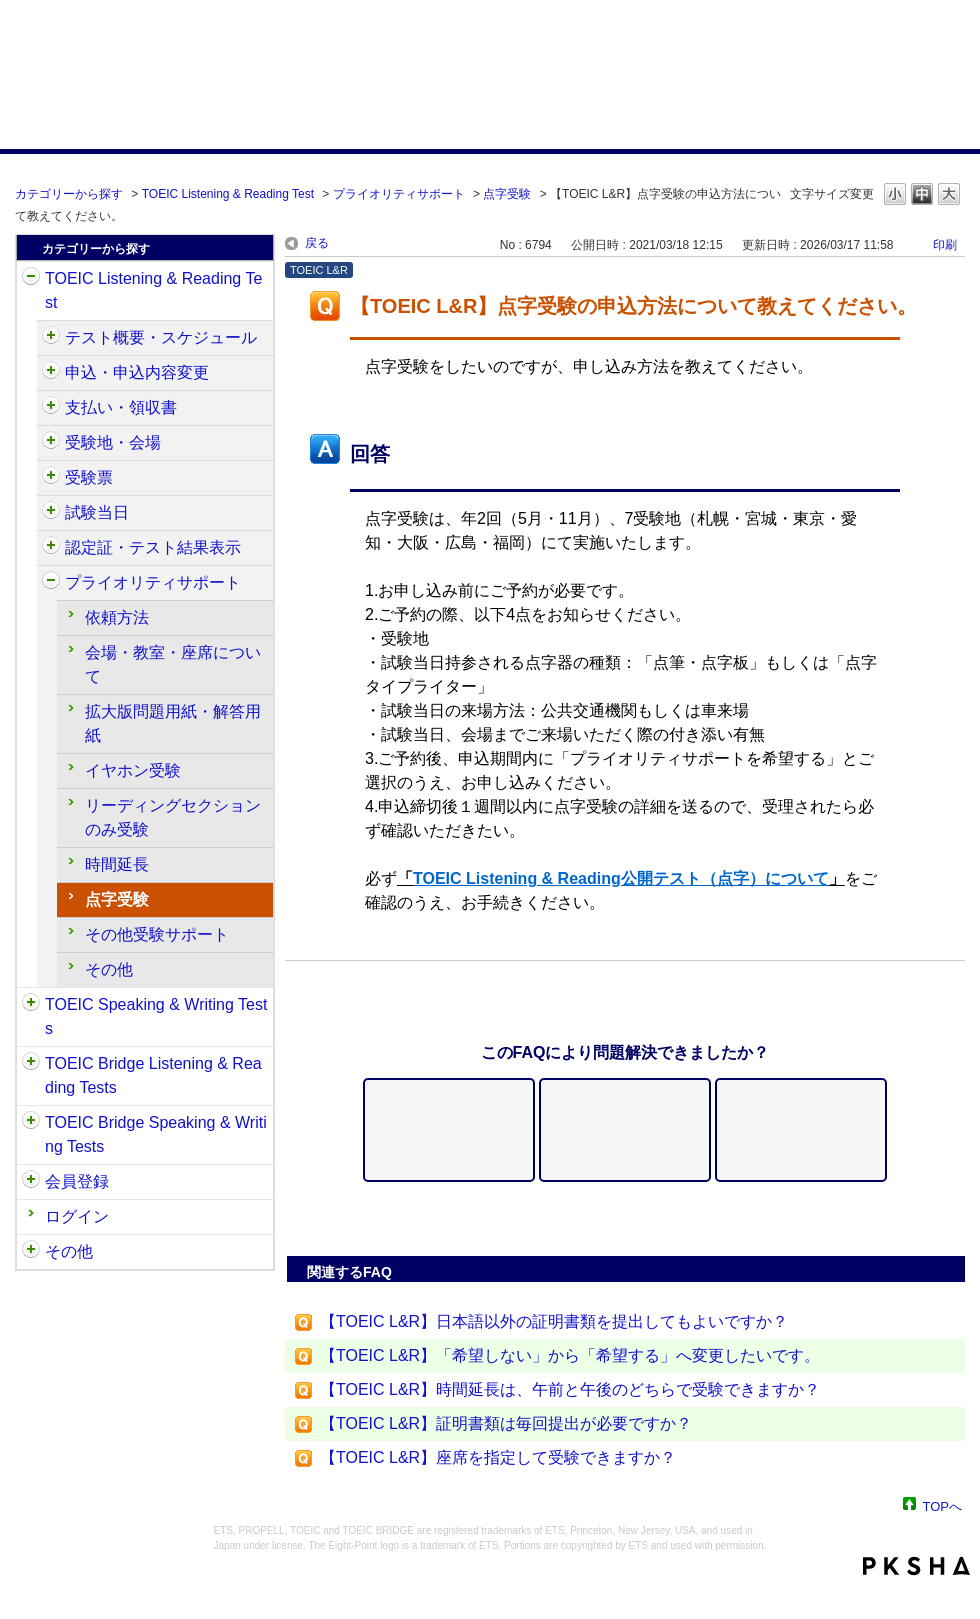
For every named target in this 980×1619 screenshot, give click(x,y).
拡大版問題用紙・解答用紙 (173, 723)
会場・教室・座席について (173, 664)
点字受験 (507, 194)
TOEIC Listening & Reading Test (228, 194)
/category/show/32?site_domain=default (31, 1005)
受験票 (89, 477)
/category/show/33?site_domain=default (31, 1064)
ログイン (77, 1216)
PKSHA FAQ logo (916, 1566)
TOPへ (943, 1505)
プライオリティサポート (399, 194)
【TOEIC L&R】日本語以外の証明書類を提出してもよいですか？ (554, 1321)
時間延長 (117, 864)
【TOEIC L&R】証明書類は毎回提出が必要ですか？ (506, 1423)
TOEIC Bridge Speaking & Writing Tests (156, 1134)
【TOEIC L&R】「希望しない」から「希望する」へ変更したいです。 (570, 1355)
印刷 (945, 245)
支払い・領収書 (121, 407)
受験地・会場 (113, 442)
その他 (109, 969)
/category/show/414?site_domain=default (51, 373)
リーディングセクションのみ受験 (173, 817)
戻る (317, 243)
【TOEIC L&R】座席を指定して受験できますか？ (498, 1457)
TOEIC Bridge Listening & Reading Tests (153, 1075)
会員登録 (77, 1181)
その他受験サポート (157, 934)
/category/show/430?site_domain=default (51, 478)
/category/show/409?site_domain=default (51, 338)
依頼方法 (117, 617)
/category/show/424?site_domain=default (51, 408)
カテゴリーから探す (69, 194)
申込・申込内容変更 (137, 372)
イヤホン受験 (133, 770)
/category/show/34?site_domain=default (31, 1123)
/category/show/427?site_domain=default (51, 443)
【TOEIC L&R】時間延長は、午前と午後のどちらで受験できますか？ (570, 1389)
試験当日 (97, 512)
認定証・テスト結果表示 (153, 547)
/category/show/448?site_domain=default (51, 583)
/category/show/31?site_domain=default (31, 279)
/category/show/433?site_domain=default (51, 513)
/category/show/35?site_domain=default (31, 1252)
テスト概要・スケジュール (161, 337)
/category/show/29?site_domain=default (31, 1182)
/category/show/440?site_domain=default (51, 548)
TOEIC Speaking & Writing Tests (156, 1016)
